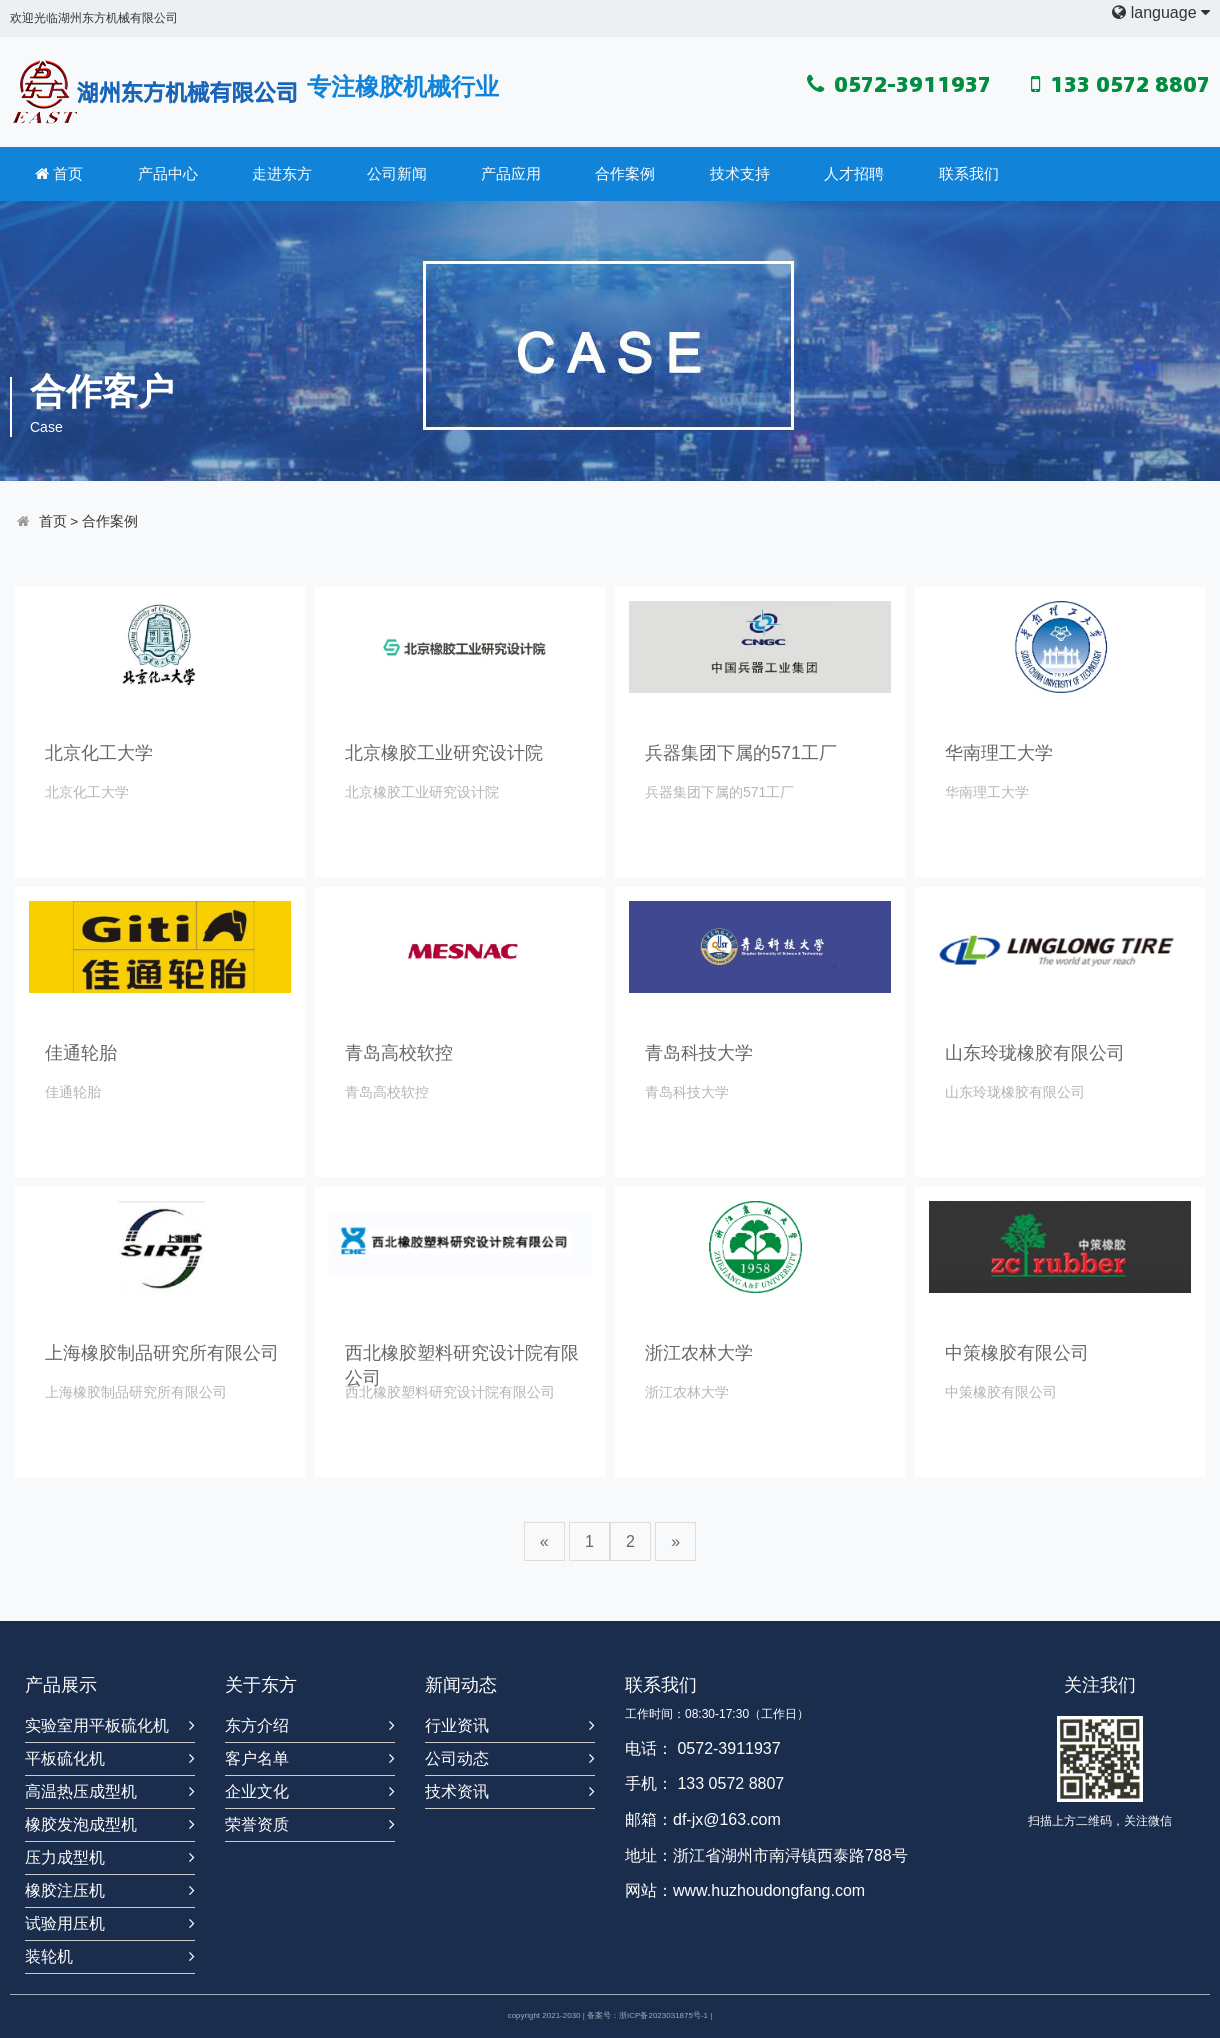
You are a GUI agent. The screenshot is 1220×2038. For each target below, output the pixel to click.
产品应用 (511, 173)
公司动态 (457, 1758)
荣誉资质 (257, 1824)
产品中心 (168, 173)
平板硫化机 (65, 1758)
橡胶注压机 (65, 1890)
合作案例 (625, 173)
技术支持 (740, 173)
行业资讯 (457, 1725)
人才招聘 (854, 173)
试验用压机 (65, 1923)
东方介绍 (257, 1725)
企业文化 (257, 1791)
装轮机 (49, 1956)
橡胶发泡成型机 (81, 1824)
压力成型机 (65, 1857)
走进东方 (282, 173)
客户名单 (257, 1758)
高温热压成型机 (81, 1791)
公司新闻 (397, 173)
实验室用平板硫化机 (97, 1725)
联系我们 (969, 173)
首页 (59, 174)
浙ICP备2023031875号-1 (663, 2015)
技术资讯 (457, 1791)
